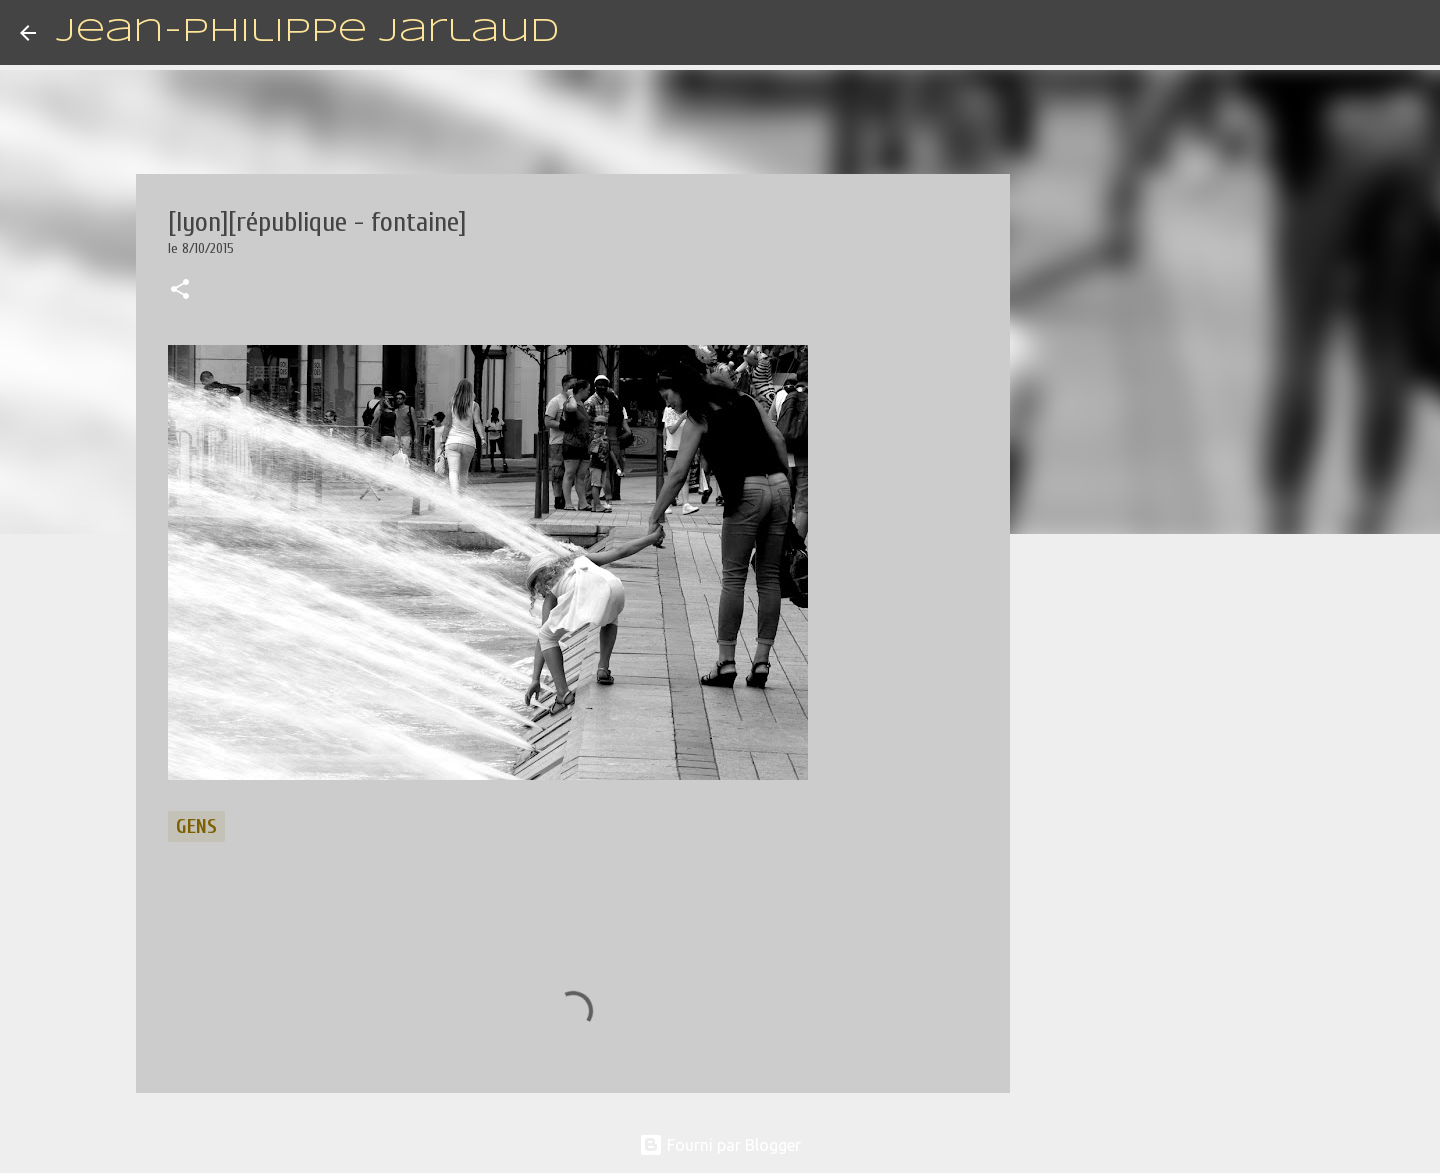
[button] (180, 291)
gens (196, 826)
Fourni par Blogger (720, 1145)
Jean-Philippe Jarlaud (307, 32)
